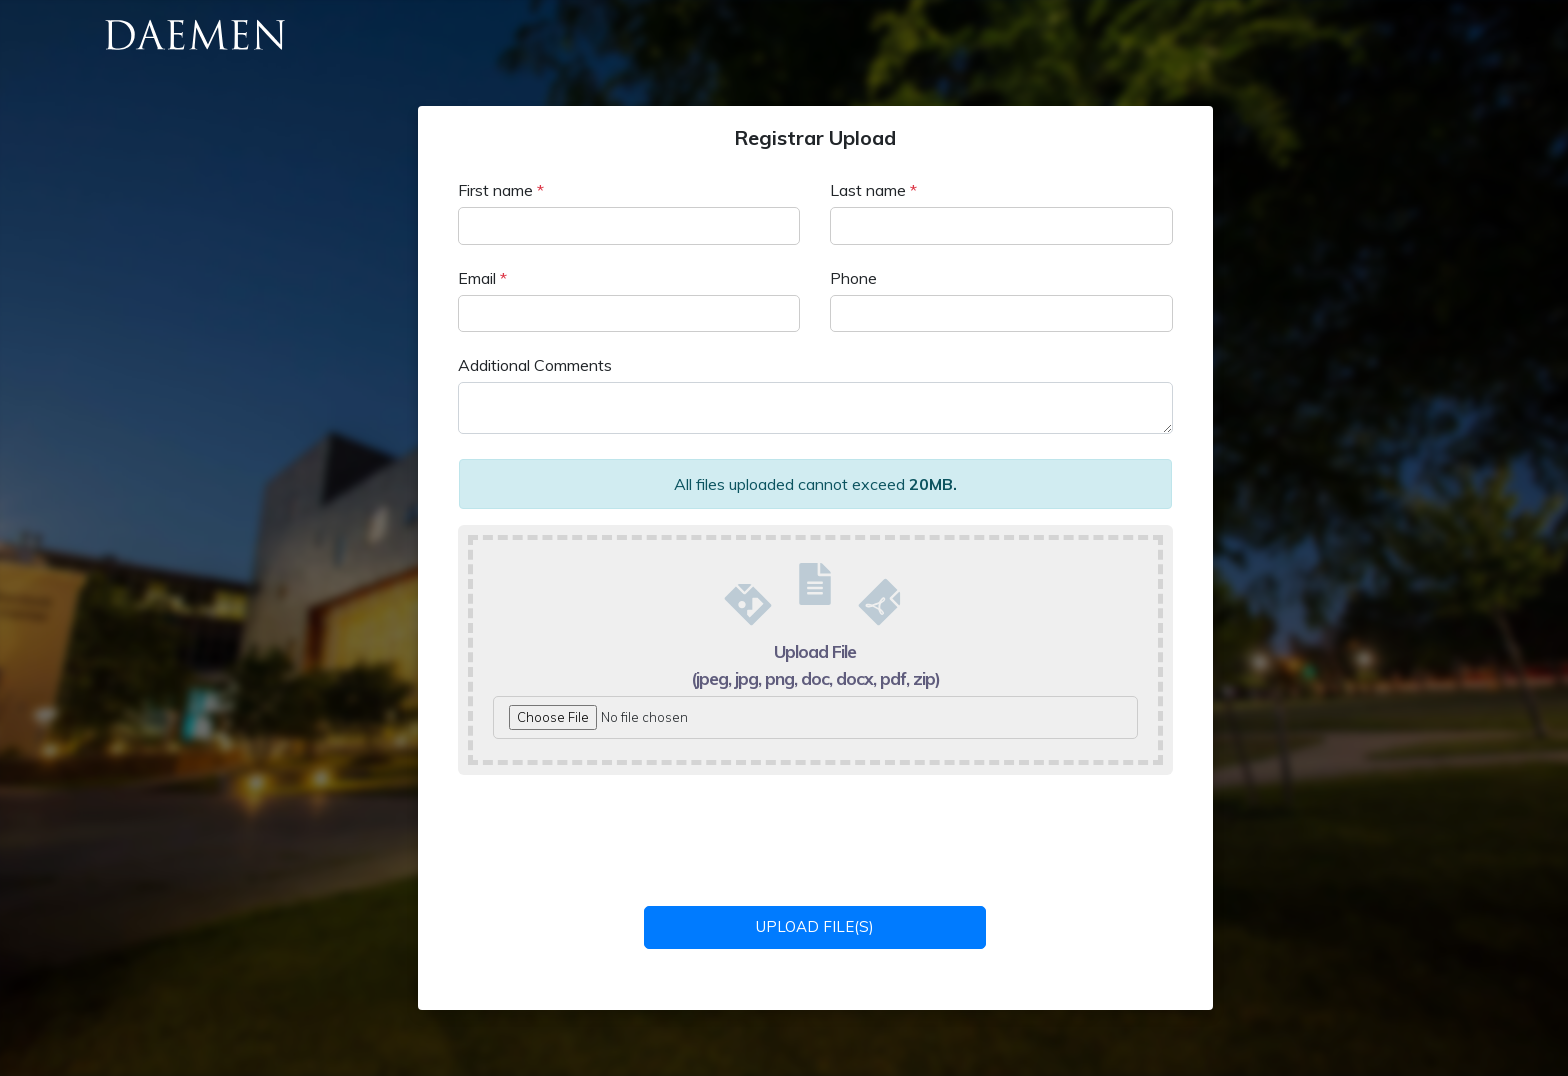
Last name (873, 190)
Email (482, 278)
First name (501, 190)
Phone (853, 278)
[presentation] (817, 838)
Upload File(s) (815, 926)
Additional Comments (535, 365)
